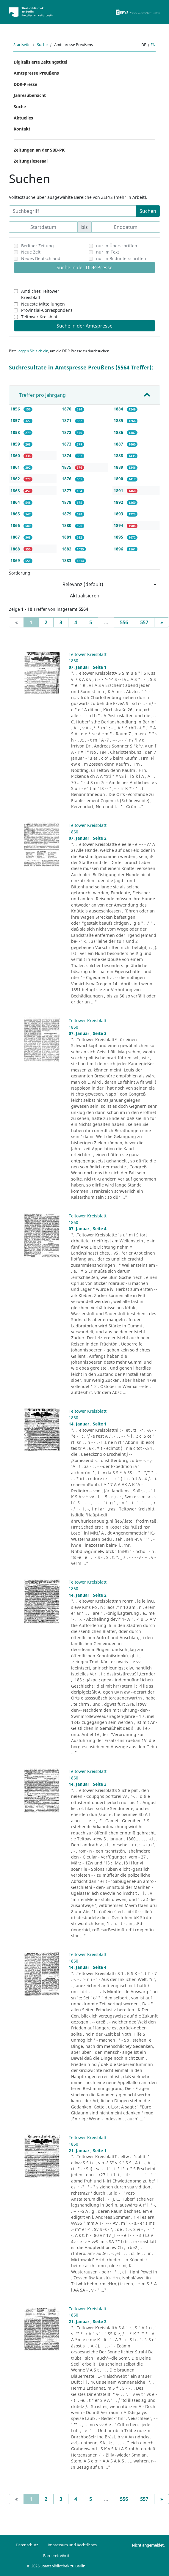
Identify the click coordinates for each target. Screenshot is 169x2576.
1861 (15, 467)
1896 (119, 549)
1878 (67, 502)
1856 (15, 409)
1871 (67, 420)
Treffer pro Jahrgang (42, 395)
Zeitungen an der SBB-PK (39, 150)
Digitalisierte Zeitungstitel (40, 62)
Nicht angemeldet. (148, 2545)
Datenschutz (27, 2544)
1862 (15, 478)
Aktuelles (23, 118)
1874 (67, 455)
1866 (15, 525)
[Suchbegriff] (72, 211)
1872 (67, 432)
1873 (67, 444)
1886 (119, 432)
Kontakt (22, 129)
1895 (119, 537)
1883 (67, 560)
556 (124, 622)
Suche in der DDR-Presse (84, 267)
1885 (119, 420)
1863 (15, 490)
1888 (119, 455)
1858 (15, 432)
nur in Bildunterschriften (121, 258)
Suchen (148, 211)
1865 (15, 514)
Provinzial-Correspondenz (47, 310)
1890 (119, 478)
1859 (15, 444)
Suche (42, 44)
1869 (15, 560)
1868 (15, 549)
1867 (15, 537)
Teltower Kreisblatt (40, 317)
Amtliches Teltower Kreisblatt (40, 294)
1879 (67, 514)
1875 (67, 467)
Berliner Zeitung (37, 245)
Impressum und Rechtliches (72, 2544)
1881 (67, 537)
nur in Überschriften (116, 245)
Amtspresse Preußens (36, 73)
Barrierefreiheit (56, 2555)
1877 (67, 490)
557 (144, 622)
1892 (119, 502)
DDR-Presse (25, 84)
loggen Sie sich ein (33, 351)
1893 (119, 514)
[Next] (161, 622)
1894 (119, 525)
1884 (119, 409)
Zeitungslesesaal (31, 161)
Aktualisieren (84, 595)
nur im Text (107, 252)
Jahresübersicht (30, 95)
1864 (15, 502)
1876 (67, 478)
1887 (119, 444)
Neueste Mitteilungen (43, 304)
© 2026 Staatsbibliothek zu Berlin (56, 2566)
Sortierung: (20, 573)
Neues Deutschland (40, 258)
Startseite (21, 44)
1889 (119, 467)
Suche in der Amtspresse (84, 325)
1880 (67, 525)
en (153, 44)
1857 (15, 420)
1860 (15, 455)
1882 (67, 549)
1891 (119, 490)
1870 (67, 409)
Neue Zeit (30, 252)
